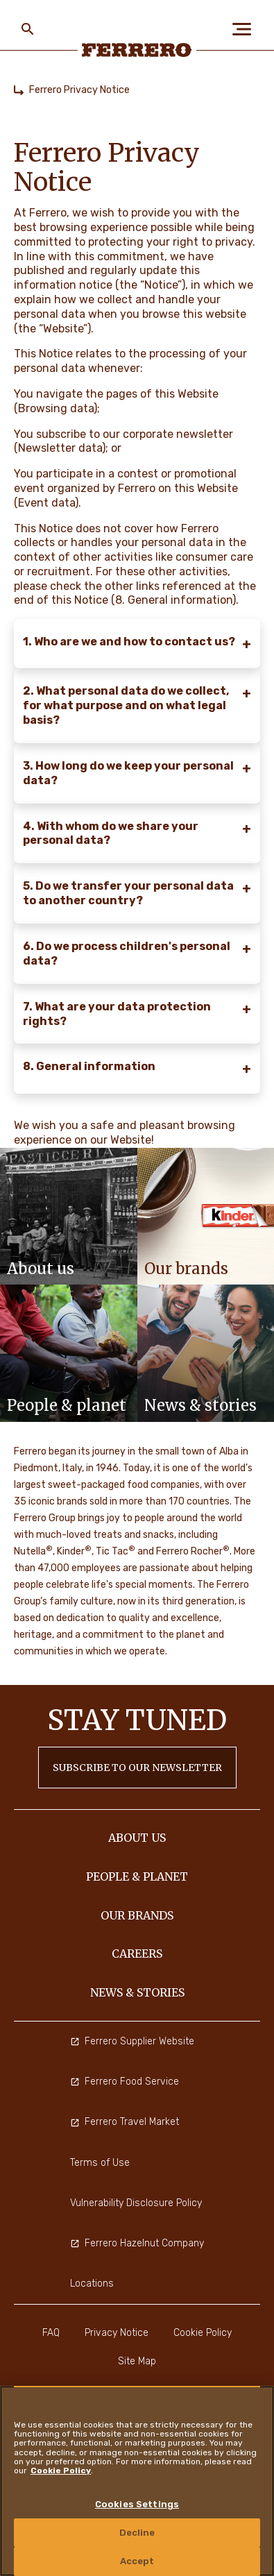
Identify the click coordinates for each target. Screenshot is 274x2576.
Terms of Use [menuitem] (100, 2163)
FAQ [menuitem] (51, 2333)
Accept (137, 2561)
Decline (137, 2532)
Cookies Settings (137, 2504)
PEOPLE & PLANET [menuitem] (137, 1876)
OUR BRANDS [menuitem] (137, 1915)
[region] (137, 2481)
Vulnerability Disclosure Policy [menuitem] (136, 2203)
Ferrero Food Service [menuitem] (124, 2081)
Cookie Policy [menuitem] (202, 2333)
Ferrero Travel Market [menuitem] (124, 2122)
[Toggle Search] (28, 29)
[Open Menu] (246, 29)
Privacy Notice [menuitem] (116, 2333)
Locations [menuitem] (92, 2283)
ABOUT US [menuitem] (137, 1838)
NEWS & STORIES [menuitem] (137, 1992)
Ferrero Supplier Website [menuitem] (132, 2041)
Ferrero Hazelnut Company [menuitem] (137, 2243)
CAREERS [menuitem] (137, 1953)
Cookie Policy (61, 2470)
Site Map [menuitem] (137, 2361)
